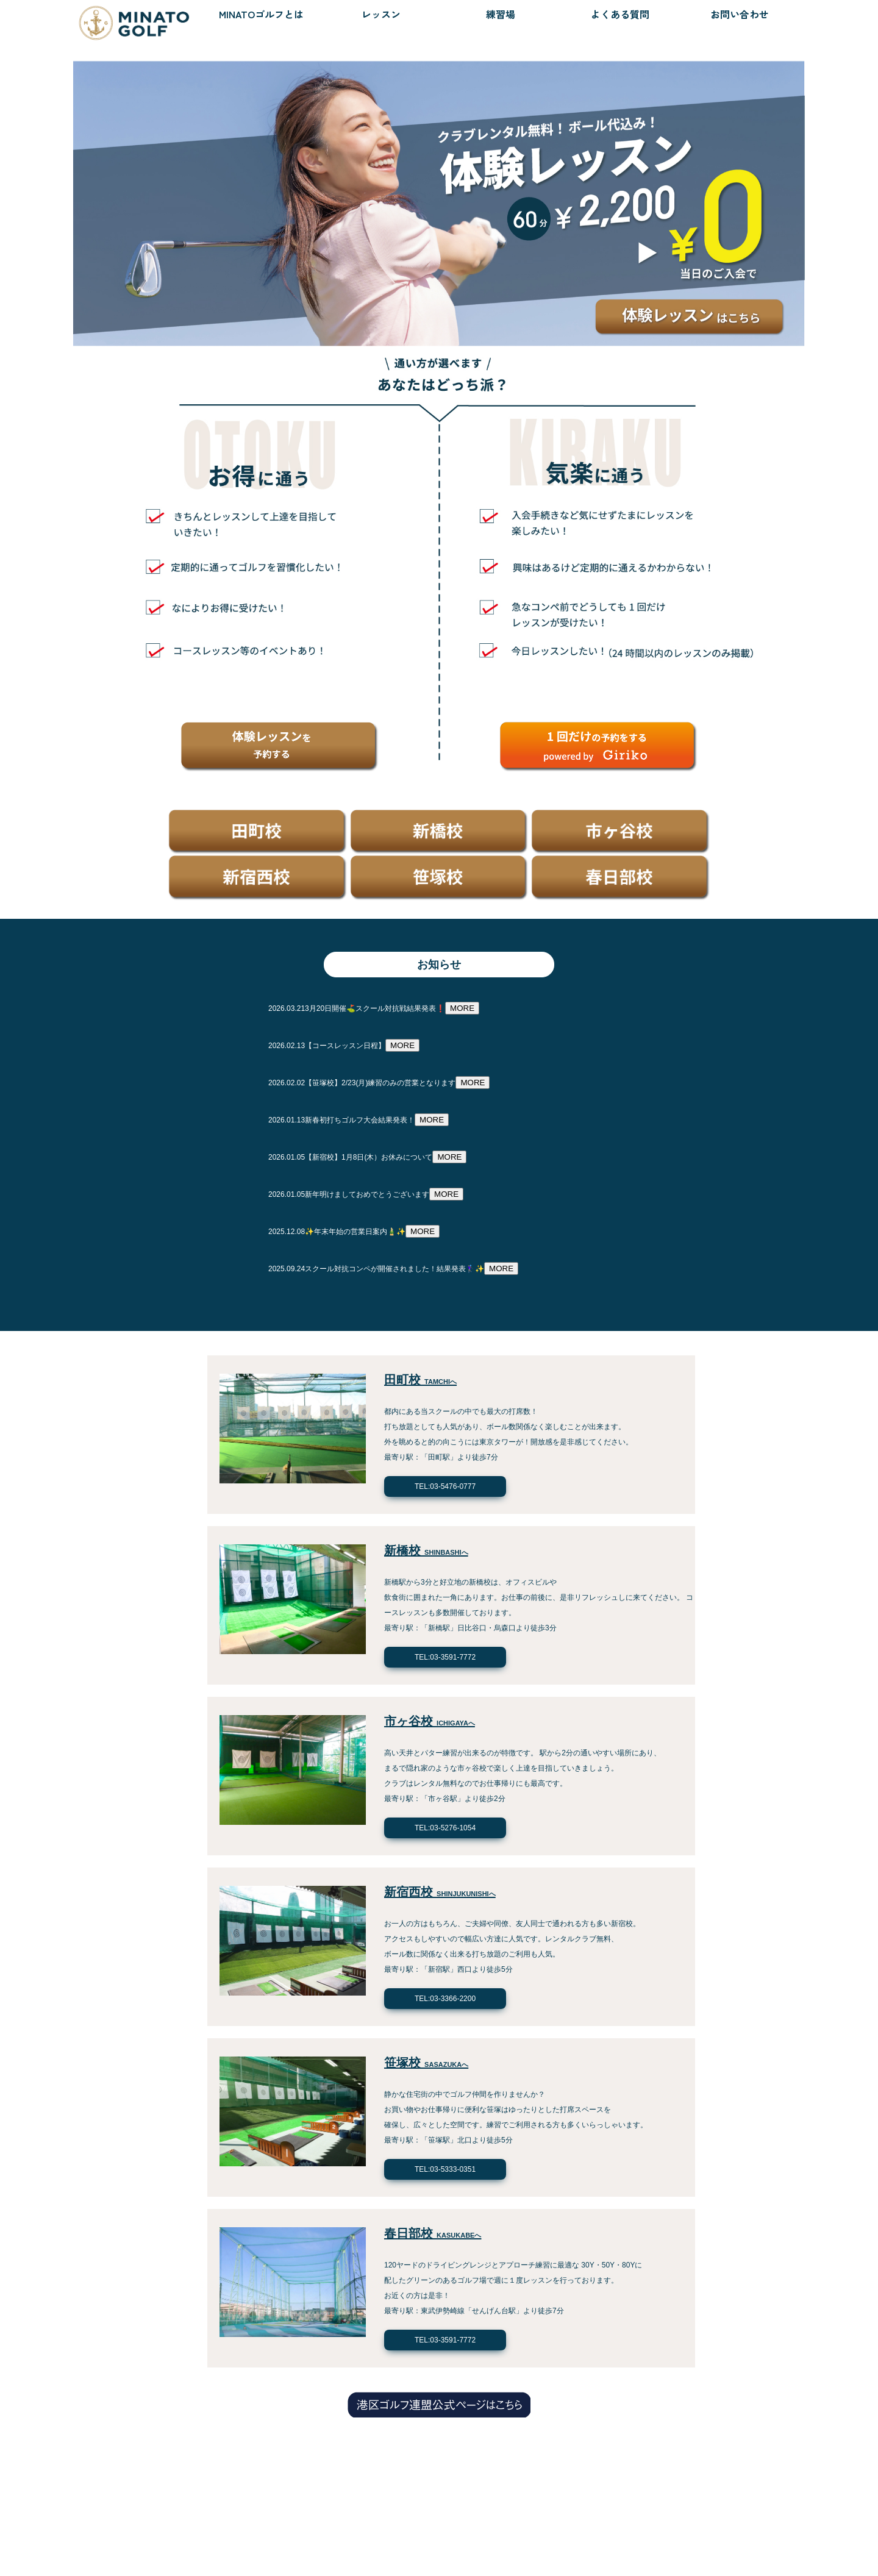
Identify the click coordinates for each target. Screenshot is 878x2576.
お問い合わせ (739, 14)
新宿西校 (440, 1892)
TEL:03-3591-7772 (445, 1657)
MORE (462, 1008)
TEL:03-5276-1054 (445, 1828)
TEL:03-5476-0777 (445, 1486)
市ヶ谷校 (429, 1721)
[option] (439, 191)
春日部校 (432, 2233)
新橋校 (426, 1550)
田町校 (420, 1379)
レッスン (381, 14)
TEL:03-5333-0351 (445, 2169)
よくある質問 (620, 14)
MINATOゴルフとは (261, 14)
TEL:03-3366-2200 (445, 1998)
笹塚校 (426, 2062)
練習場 (500, 14)
